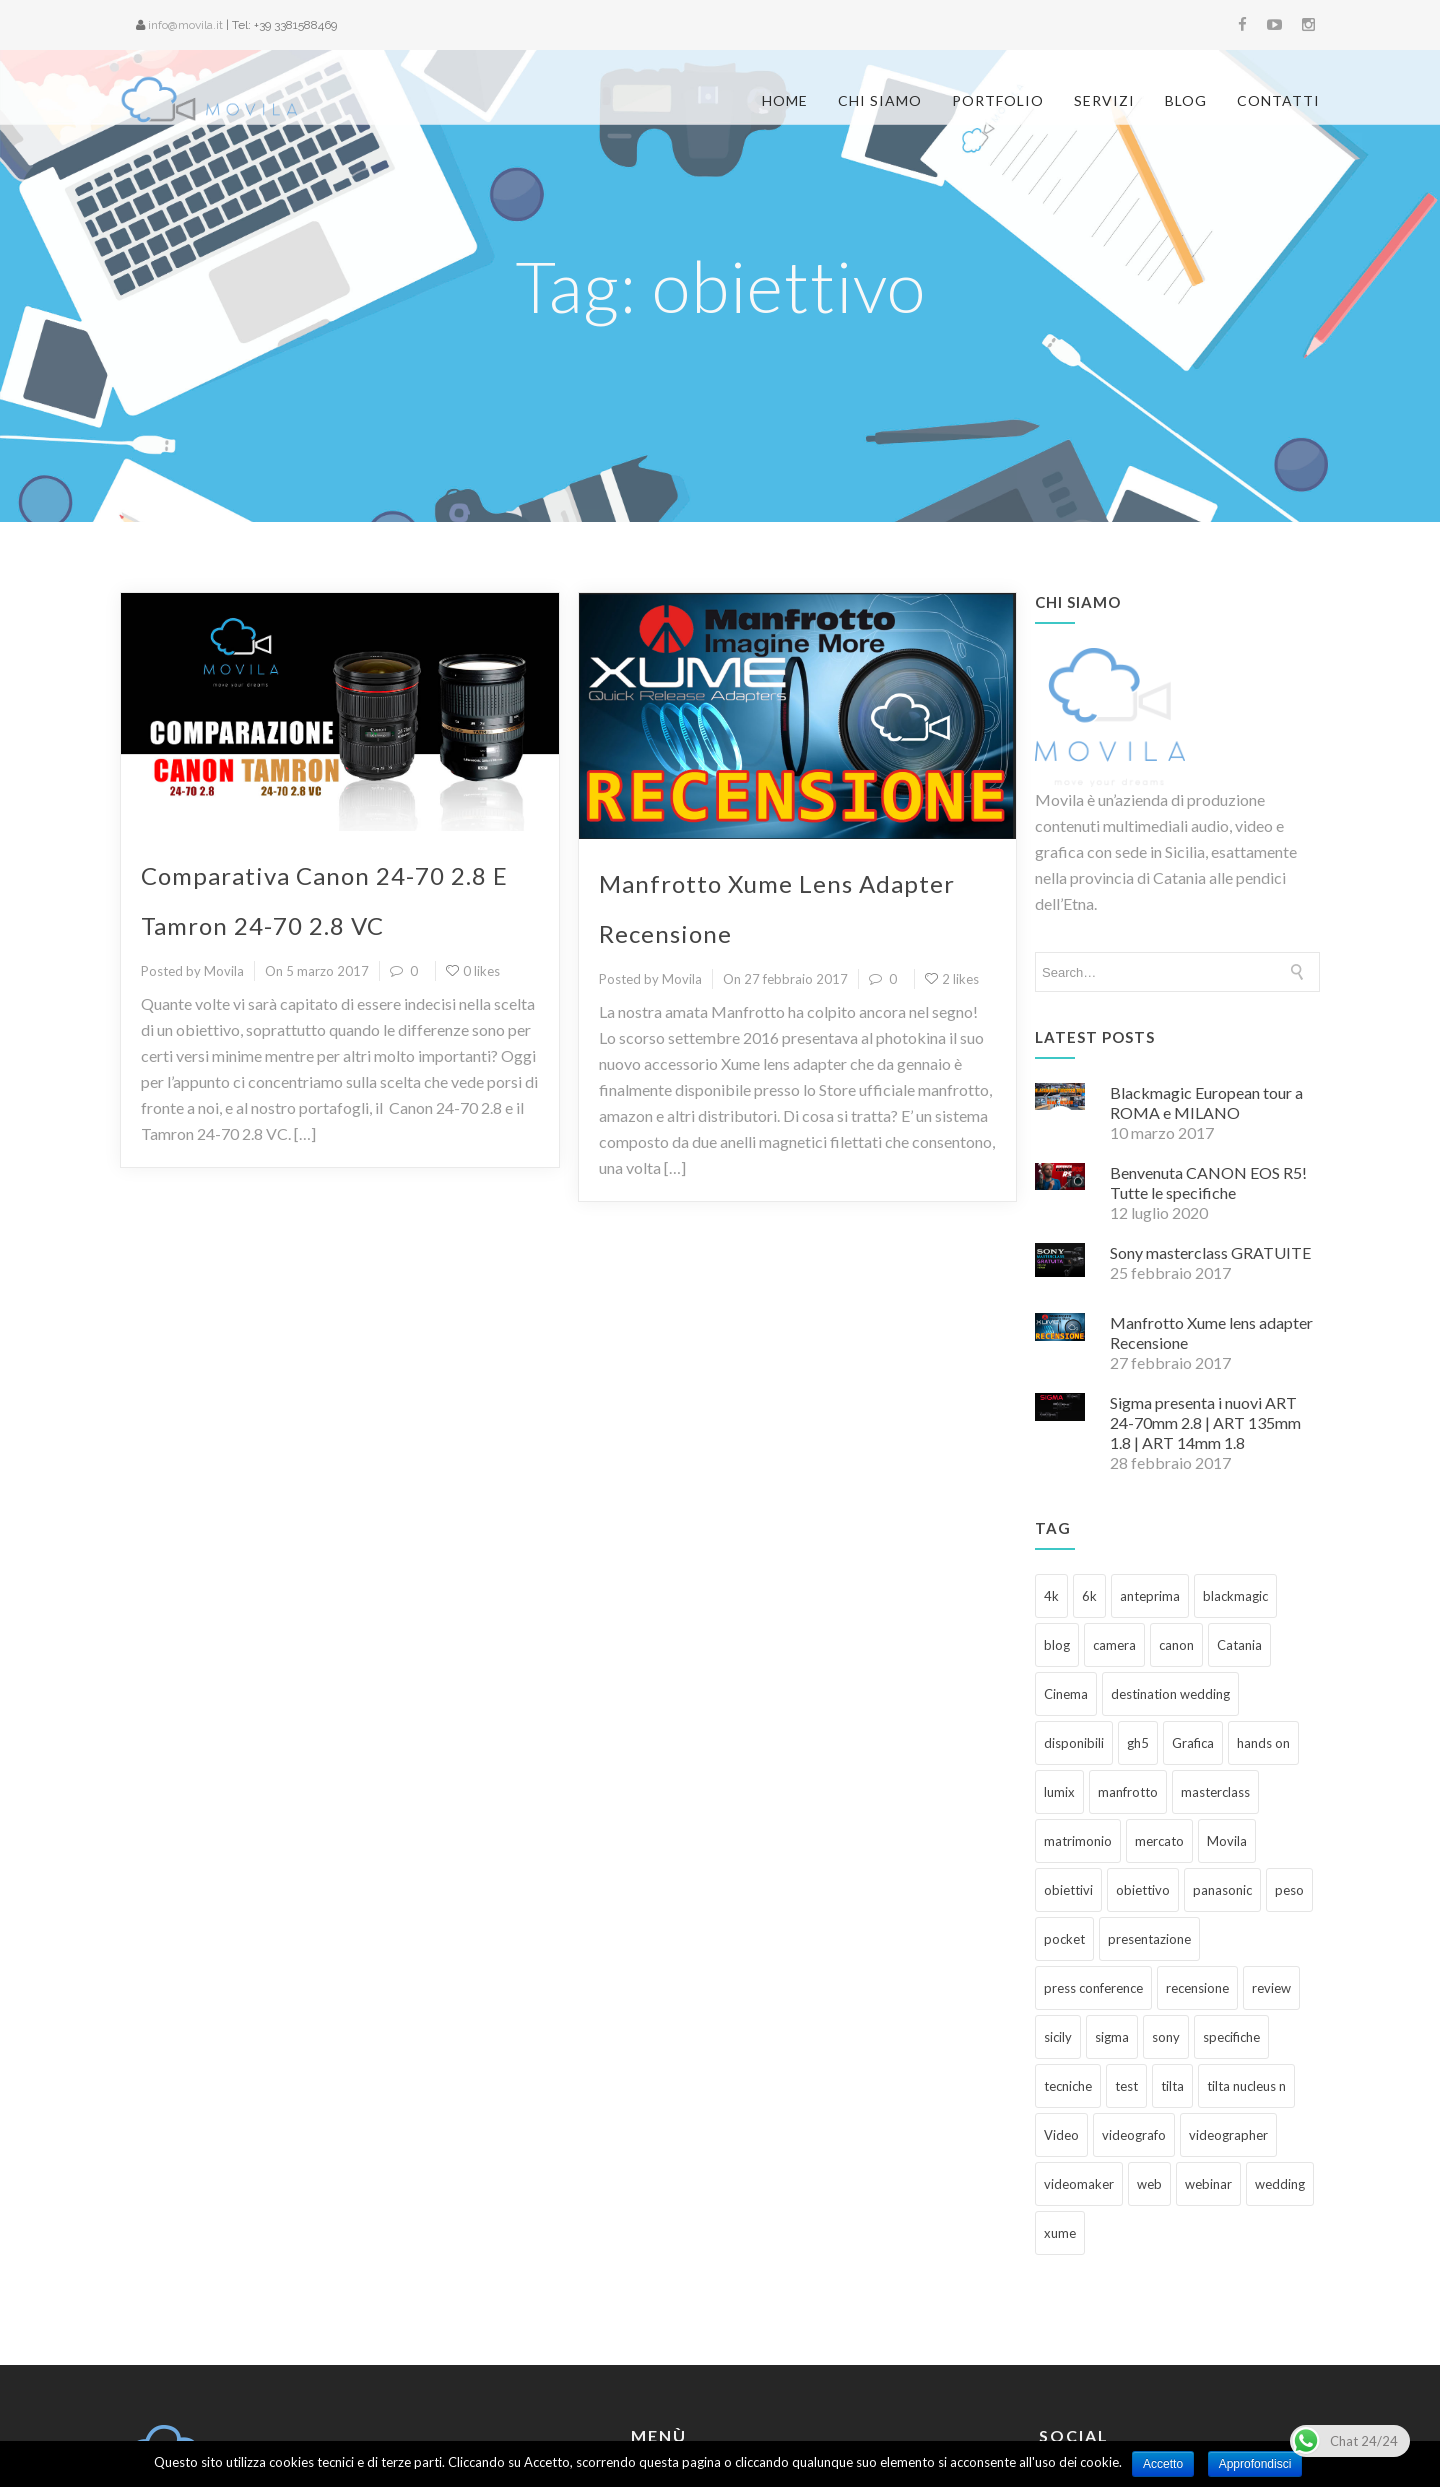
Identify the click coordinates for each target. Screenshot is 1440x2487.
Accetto (1163, 2464)
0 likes (473, 842)
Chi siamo (880, 100)
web (1149, 2055)
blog (1057, 1516)
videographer (1228, 2006)
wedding (1280, 2055)
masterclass (1215, 1663)
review (1271, 1859)
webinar (1208, 2055)
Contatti (1278, 100)
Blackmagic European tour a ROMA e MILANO (1206, 973)
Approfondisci (1255, 2464)
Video (1061, 2006)
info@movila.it (185, 25)
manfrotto (1128, 1663)
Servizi (1104, 100)
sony (1166, 1908)
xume (1060, 2104)
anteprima (1150, 1467)
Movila (1227, 1712)
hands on (1263, 1614)
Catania (1239, 1516)
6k (1089, 1467)
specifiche (1231, 1908)
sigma (1112, 1908)
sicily (1058, 1908)
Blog (1186, 100)
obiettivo (1143, 1761)
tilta (1172, 1957)
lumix (1059, 1663)
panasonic (1222, 1761)
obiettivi (1068, 1761)
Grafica (1193, 1614)
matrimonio (1078, 1712)
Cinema (1066, 1565)
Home (785, 100)
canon (1176, 1516)
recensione (1197, 1859)
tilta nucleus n (1246, 1957)
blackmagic (1235, 1467)
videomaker (1079, 2055)
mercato (1159, 1712)
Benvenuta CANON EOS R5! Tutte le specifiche (1208, 1053)
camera (1114, 1516)
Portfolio (998, 100)
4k (1051, 1467)
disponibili (1074, 1614)
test (1126, 1957)
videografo (1134, 2006)
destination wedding (1170, 1565)
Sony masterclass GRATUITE (1210, 1123)
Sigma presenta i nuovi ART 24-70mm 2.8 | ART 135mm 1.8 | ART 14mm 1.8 (1205, 1293)
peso (1289, 1761)
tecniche (1068, 1957)
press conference (1093, 1859)
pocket (1064, 1810)
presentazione (1149, 1810)
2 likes (952, 850)
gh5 (1138, 1614)
